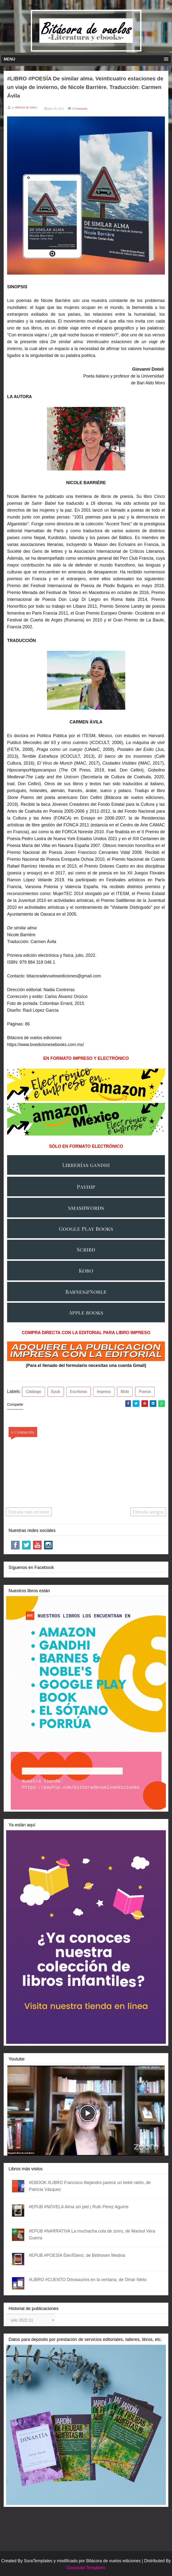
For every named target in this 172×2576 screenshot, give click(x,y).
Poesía (145, 1391)
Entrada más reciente (28, 1512)
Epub (55, 1391)
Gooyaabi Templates (86, 2567)
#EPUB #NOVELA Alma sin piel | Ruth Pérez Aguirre (78, 2206)
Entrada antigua (148, 1512)
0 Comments (79, 108)
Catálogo (33, 1391)
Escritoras (78, 1391)
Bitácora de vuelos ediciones (113, 2560)
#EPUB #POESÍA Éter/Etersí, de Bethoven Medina (77, 2255)
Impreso (104, 1391)
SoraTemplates (38, 2560)
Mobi (125, 1391)
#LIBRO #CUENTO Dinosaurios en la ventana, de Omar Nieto (88, 2279)
